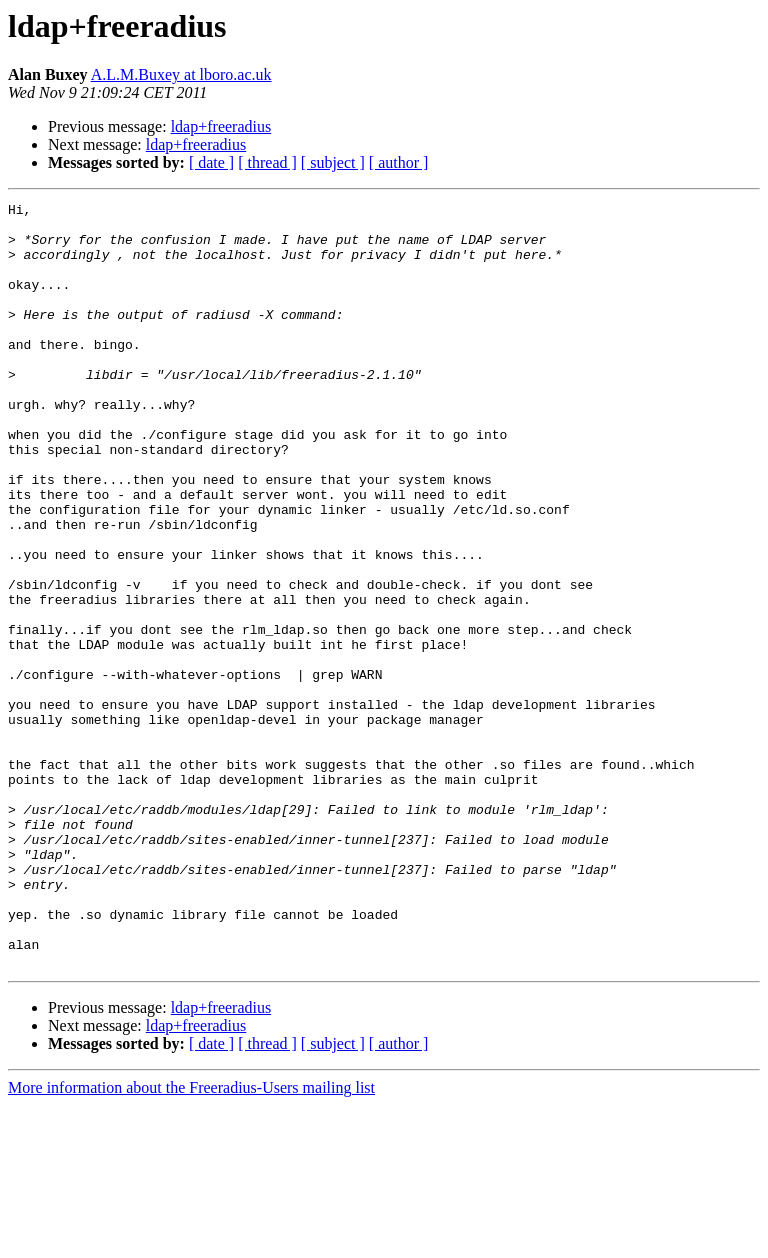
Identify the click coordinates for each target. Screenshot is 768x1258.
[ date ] (211, 162)
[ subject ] (333, 162)
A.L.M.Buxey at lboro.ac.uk (181, 74)
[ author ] (399, 162)
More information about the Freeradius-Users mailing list (191, 1240)
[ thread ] (267, 162)
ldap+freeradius (221, 126)
